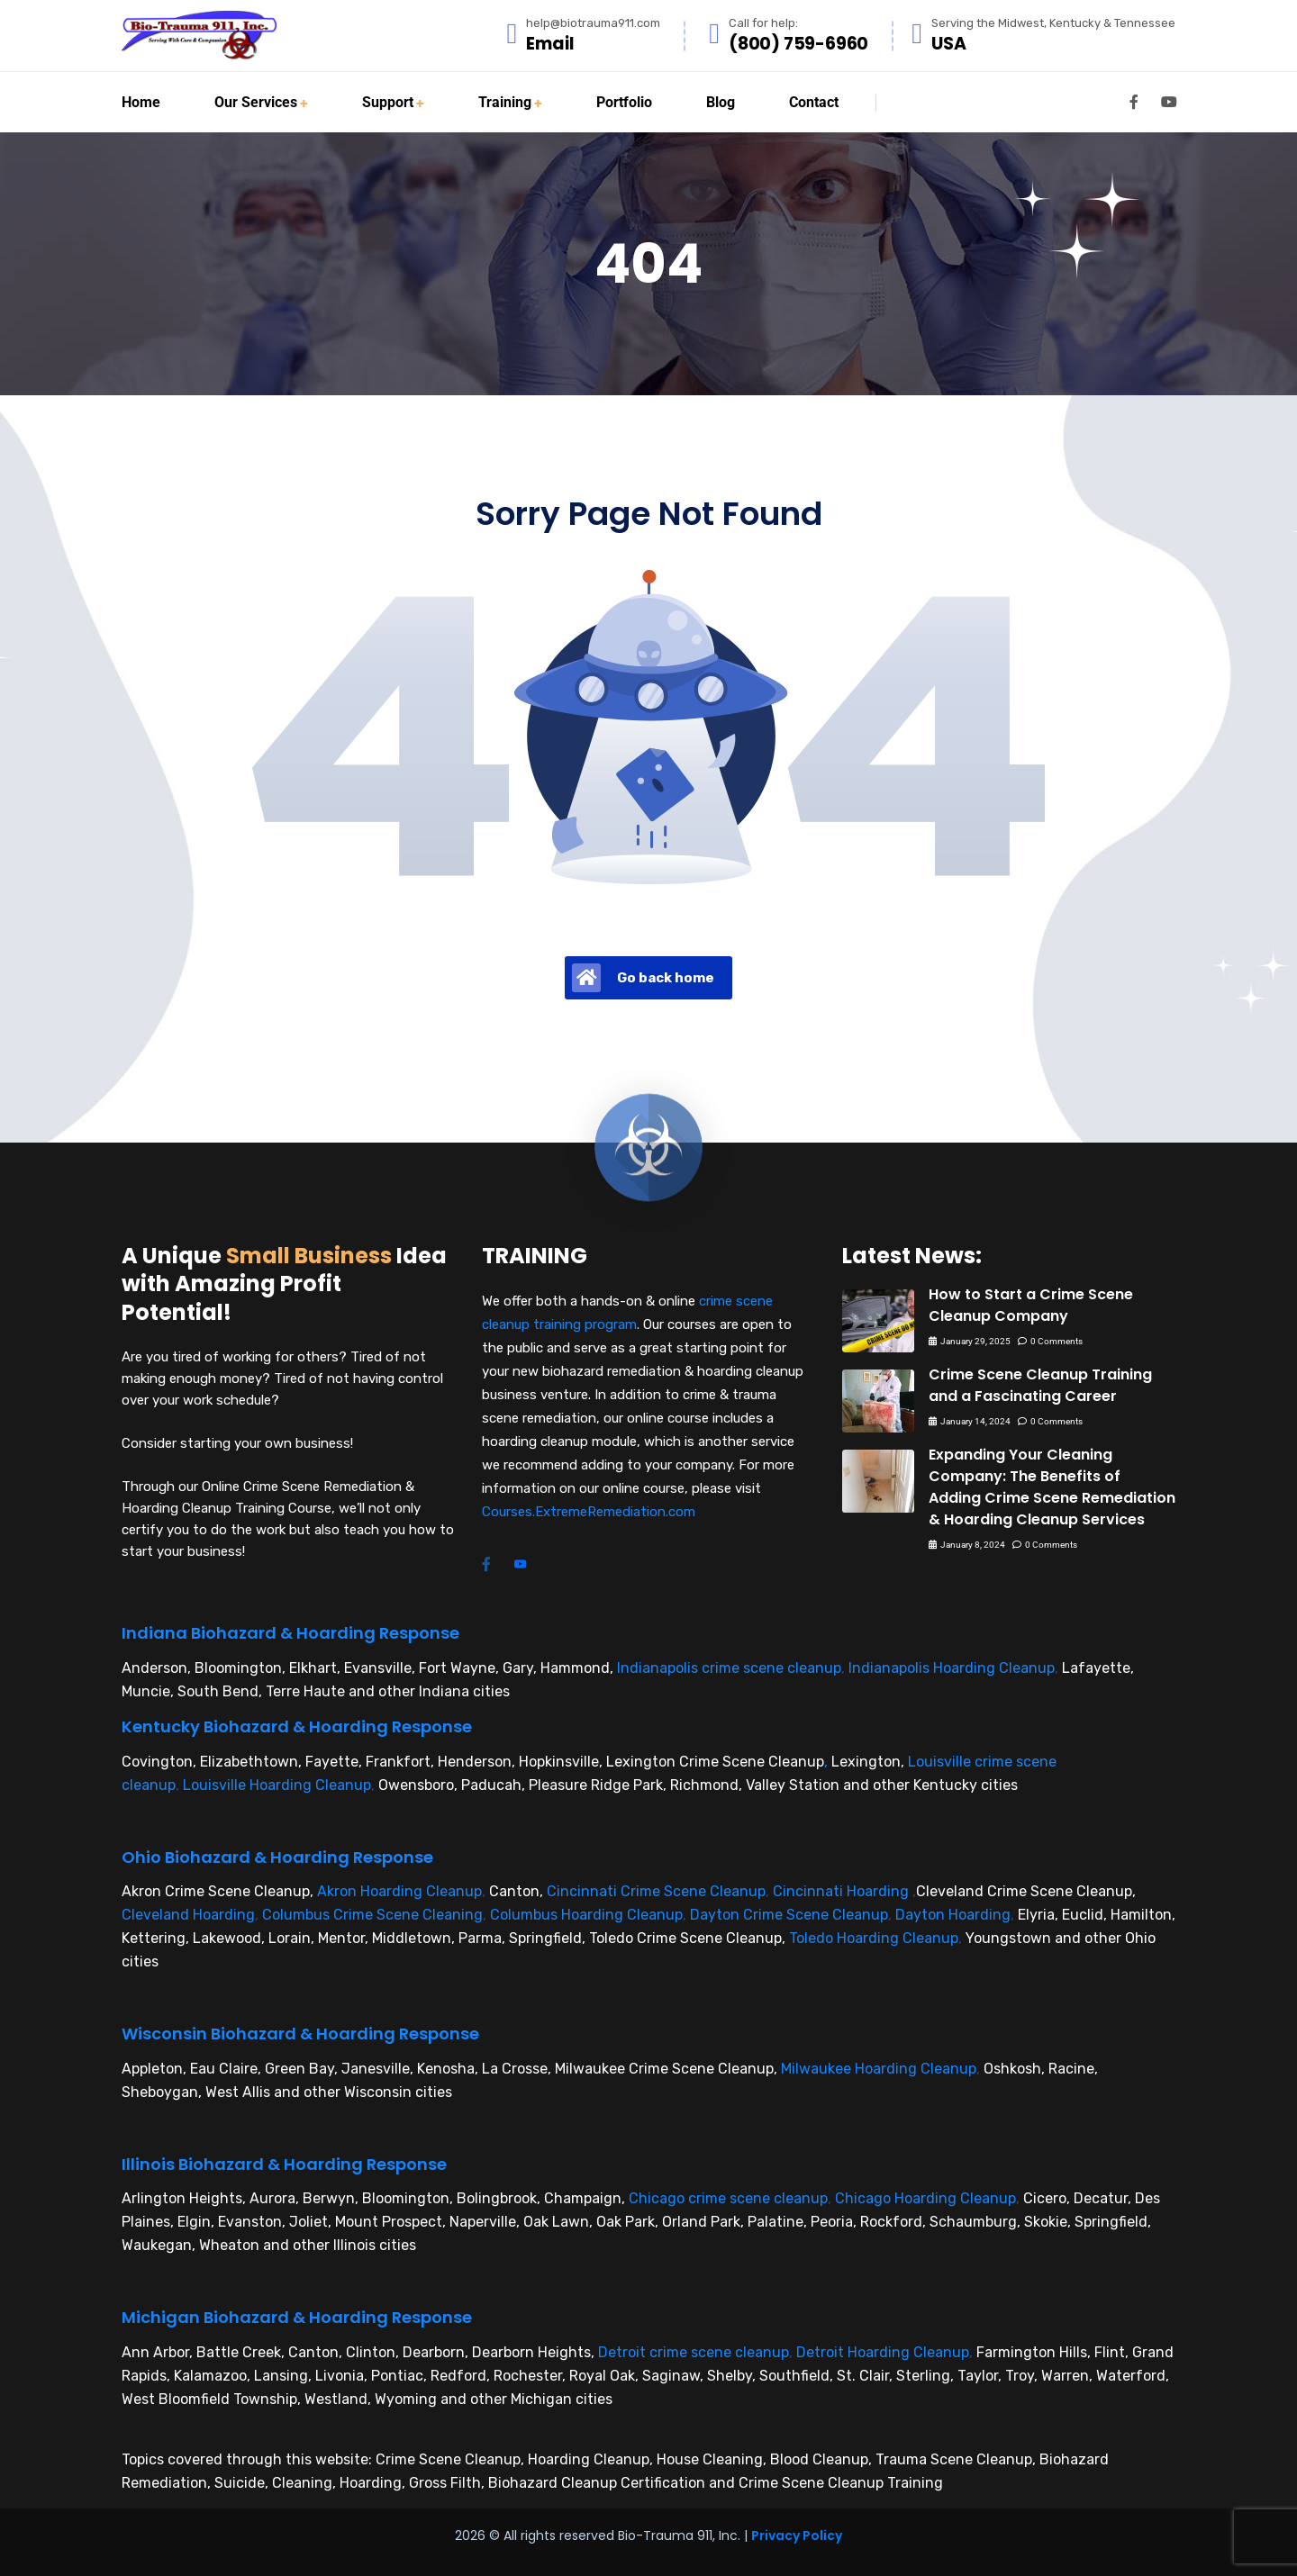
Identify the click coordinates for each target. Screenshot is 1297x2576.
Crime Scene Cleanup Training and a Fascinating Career (1040, 1385)
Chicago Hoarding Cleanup (925, 2198)
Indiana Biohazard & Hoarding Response (290, 1633)
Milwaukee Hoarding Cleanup (878, 2068)
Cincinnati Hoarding (841, 1891)
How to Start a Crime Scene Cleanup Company (1031, 1305)
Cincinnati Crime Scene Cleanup (656, 1891)
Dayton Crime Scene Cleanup (789, 1914)
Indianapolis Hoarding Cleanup (951, 1668)
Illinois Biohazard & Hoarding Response (284, 2164)
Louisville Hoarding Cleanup (277, 1785)
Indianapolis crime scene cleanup (729, 1668)
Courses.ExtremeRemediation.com (588, 1512)
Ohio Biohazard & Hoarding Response (277, 1857)
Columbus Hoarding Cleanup (586, 1914)
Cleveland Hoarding (188, 1914)
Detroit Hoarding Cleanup (882, 2352)
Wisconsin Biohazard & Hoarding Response (300, 2033)
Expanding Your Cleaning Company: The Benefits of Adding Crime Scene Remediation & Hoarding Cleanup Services (1052, 1487)
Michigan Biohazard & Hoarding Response (297, 2317)
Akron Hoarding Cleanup (399, 1891)
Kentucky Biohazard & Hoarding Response (297, 1726)
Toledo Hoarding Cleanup (873, 1938)
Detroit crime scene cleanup (693, 2352)
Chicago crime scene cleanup (728, 2198)
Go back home (643, 977)
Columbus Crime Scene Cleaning (372, 1914)
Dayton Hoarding (953, 1914)
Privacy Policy (796, 2535)
